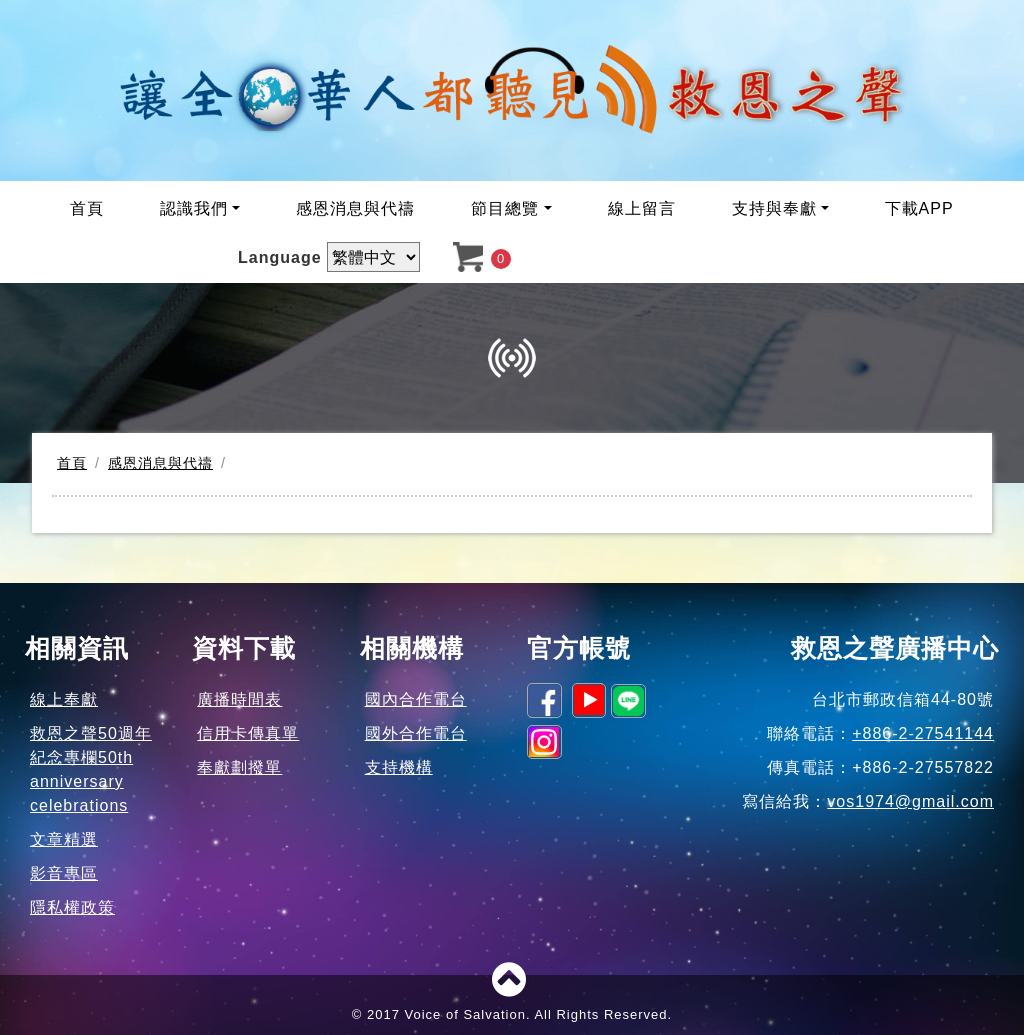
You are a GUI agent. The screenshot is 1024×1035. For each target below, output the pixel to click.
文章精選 (64, 839)
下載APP (919, 208)
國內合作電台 (416, 699)
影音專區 (64, 873)
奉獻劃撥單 (239, 767)
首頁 (87, 208)
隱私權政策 (72, 907)
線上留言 (642, 208)
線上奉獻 (64, 699)
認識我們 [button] (194, 208)
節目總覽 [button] (505, 208)
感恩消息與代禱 (355, 208)
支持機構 (399, 767)
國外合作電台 (416, 733)
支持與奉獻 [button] (774, 208)
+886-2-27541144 (923, 733)
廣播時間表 (239, 699)
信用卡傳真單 (248, 733)
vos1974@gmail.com (910, 801)
